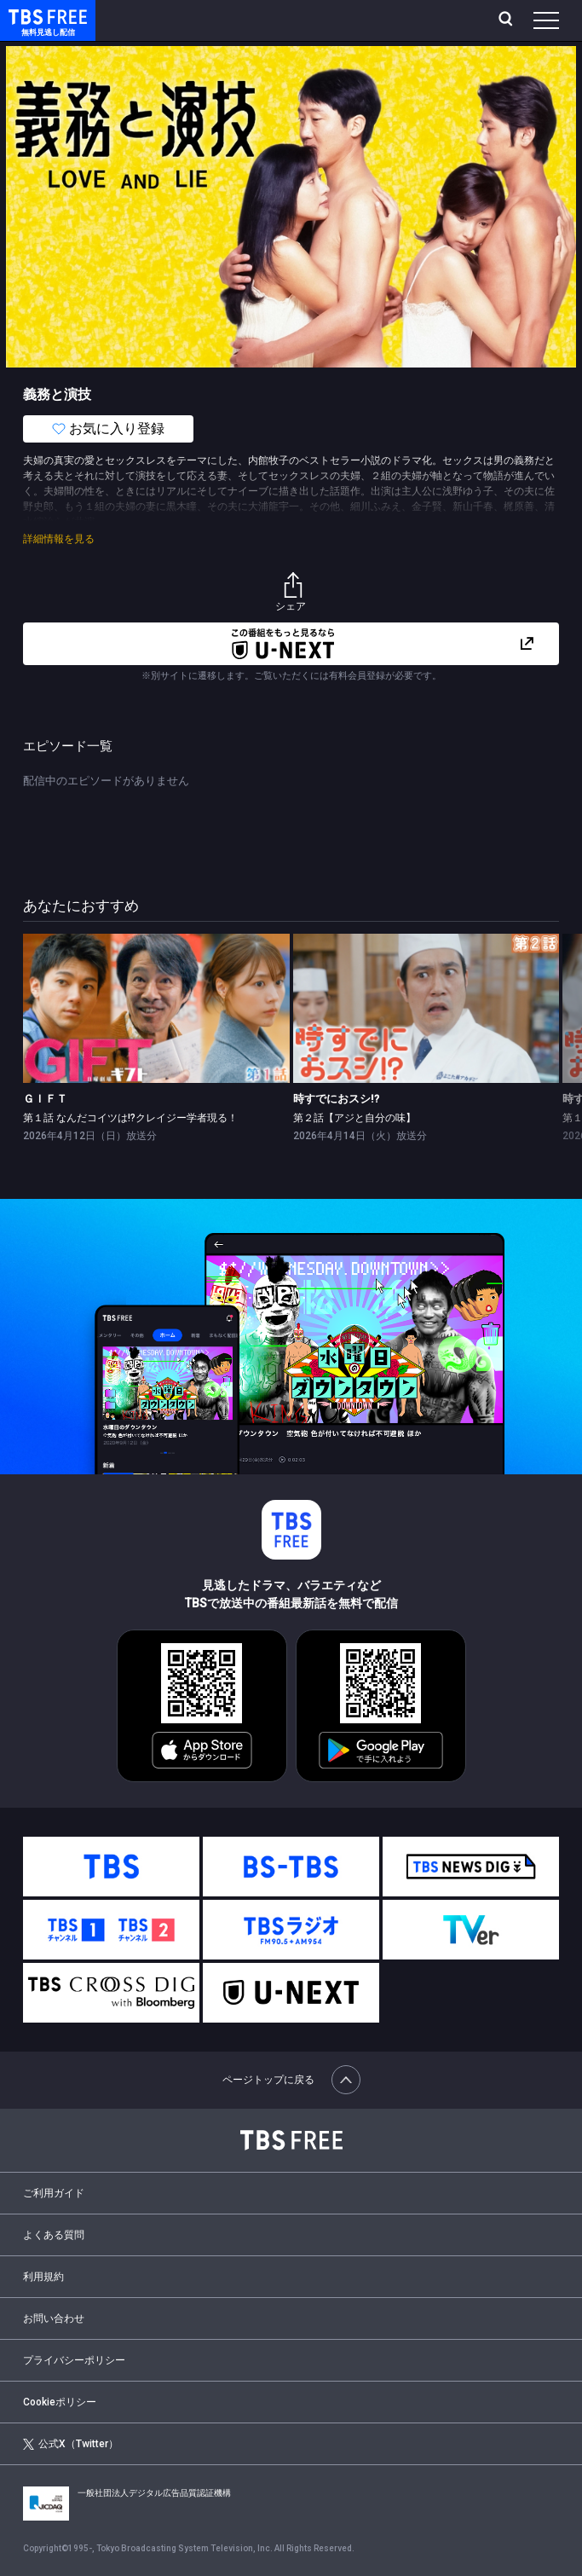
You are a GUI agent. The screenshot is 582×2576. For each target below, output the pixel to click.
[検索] (507, 20)
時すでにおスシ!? (336, 1098)
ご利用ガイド (53, 2193)
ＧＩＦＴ (45, 1098)
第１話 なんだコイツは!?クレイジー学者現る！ (130, 1118)
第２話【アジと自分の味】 (354, 1118)
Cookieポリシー (59, 2402)
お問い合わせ (53, 2318)
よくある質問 (53, 2235)
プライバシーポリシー (74, 2360)
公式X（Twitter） (70, 2444)
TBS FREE (28, 15)
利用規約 (43, 2277)
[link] (156, 1009)
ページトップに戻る (291, 2079)
